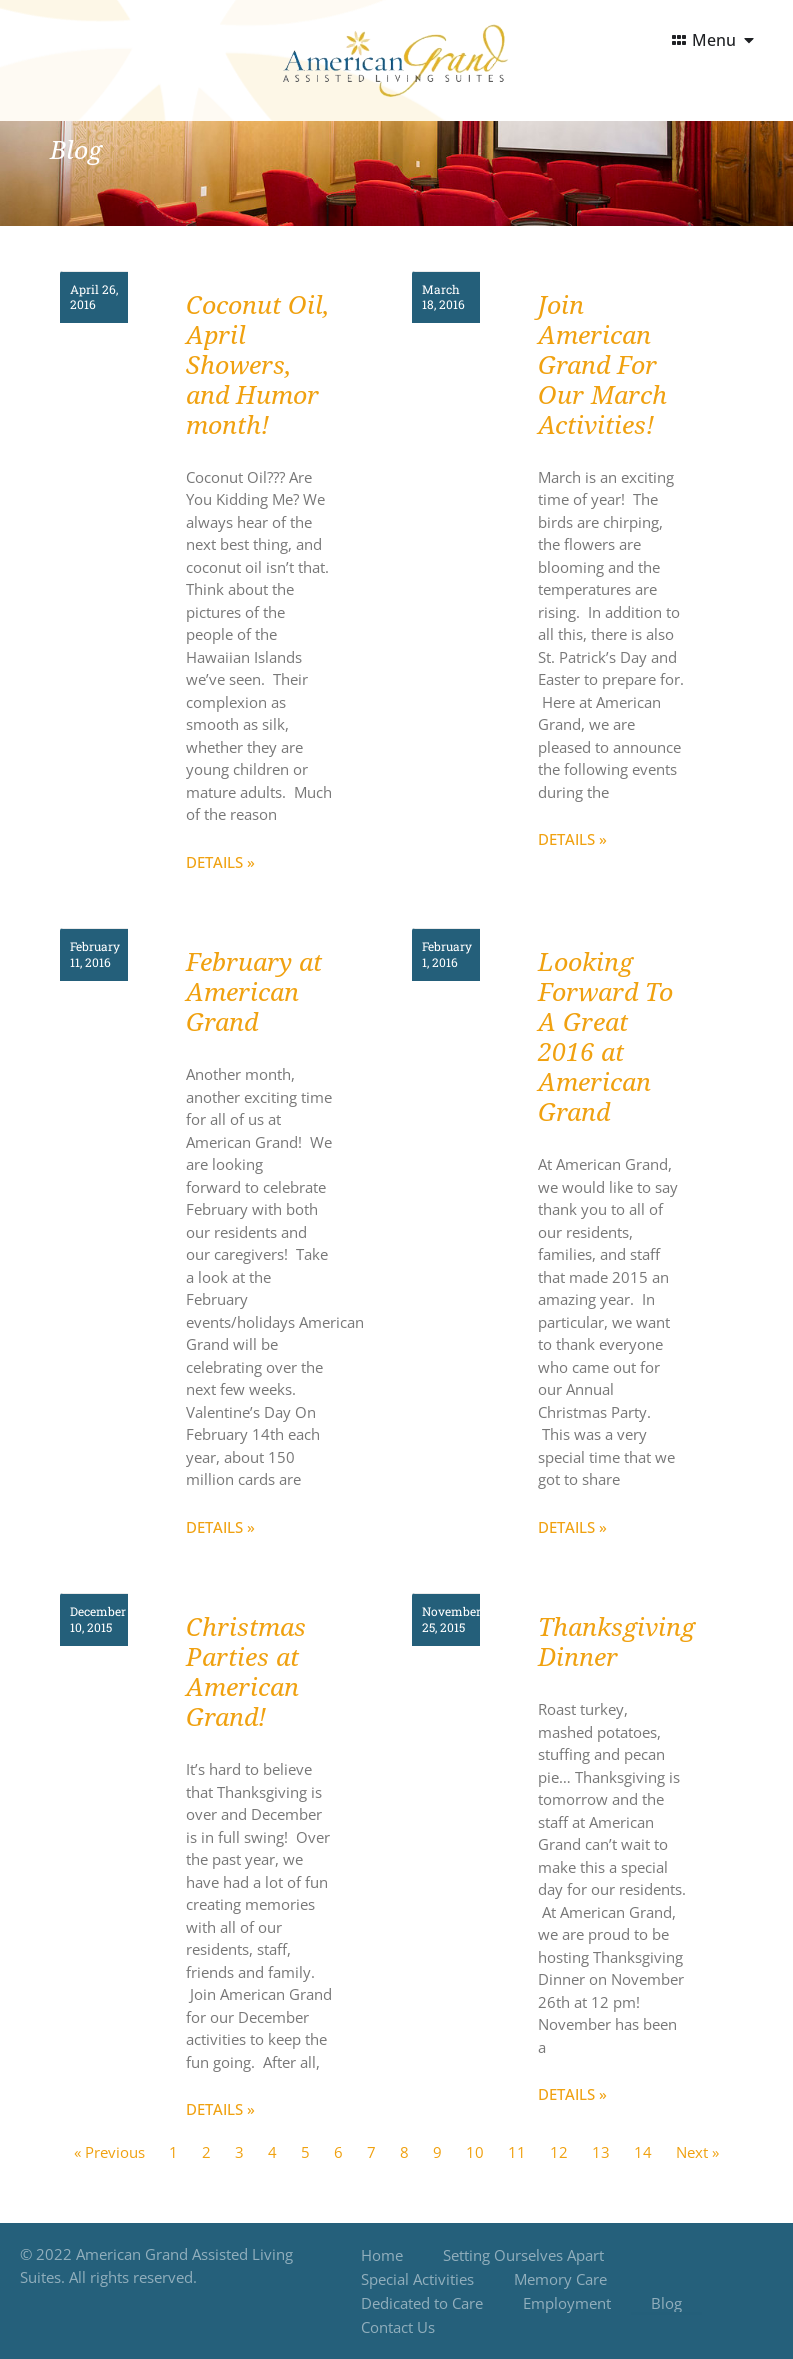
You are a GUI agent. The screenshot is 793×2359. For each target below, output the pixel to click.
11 (517, 2152)
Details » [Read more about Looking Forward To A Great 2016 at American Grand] (572, 1527)
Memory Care (560, 2279)
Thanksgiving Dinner (616, 1642)
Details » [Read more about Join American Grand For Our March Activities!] (572, 839)
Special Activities (417, 2279)
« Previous (109, 2152)
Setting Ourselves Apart (523, 2255)
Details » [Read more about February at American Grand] (220, 1527)
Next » (697, 2152)
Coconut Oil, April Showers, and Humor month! (257, 365)
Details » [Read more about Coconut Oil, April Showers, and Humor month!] (220, 862)
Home (382, 2255)
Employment (567, 2303)
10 (475, 2152)
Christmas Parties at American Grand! (246, 1672)
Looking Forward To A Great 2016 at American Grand (605, 1037)
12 (559, 2152)
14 (643, 2152)
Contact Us (398, 2327)
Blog (666, 2303)
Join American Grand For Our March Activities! (602, 365)
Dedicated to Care (422, 2303)
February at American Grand (254, 992)
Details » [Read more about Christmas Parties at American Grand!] (220, 2109)
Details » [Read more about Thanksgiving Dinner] (572, 2094)
